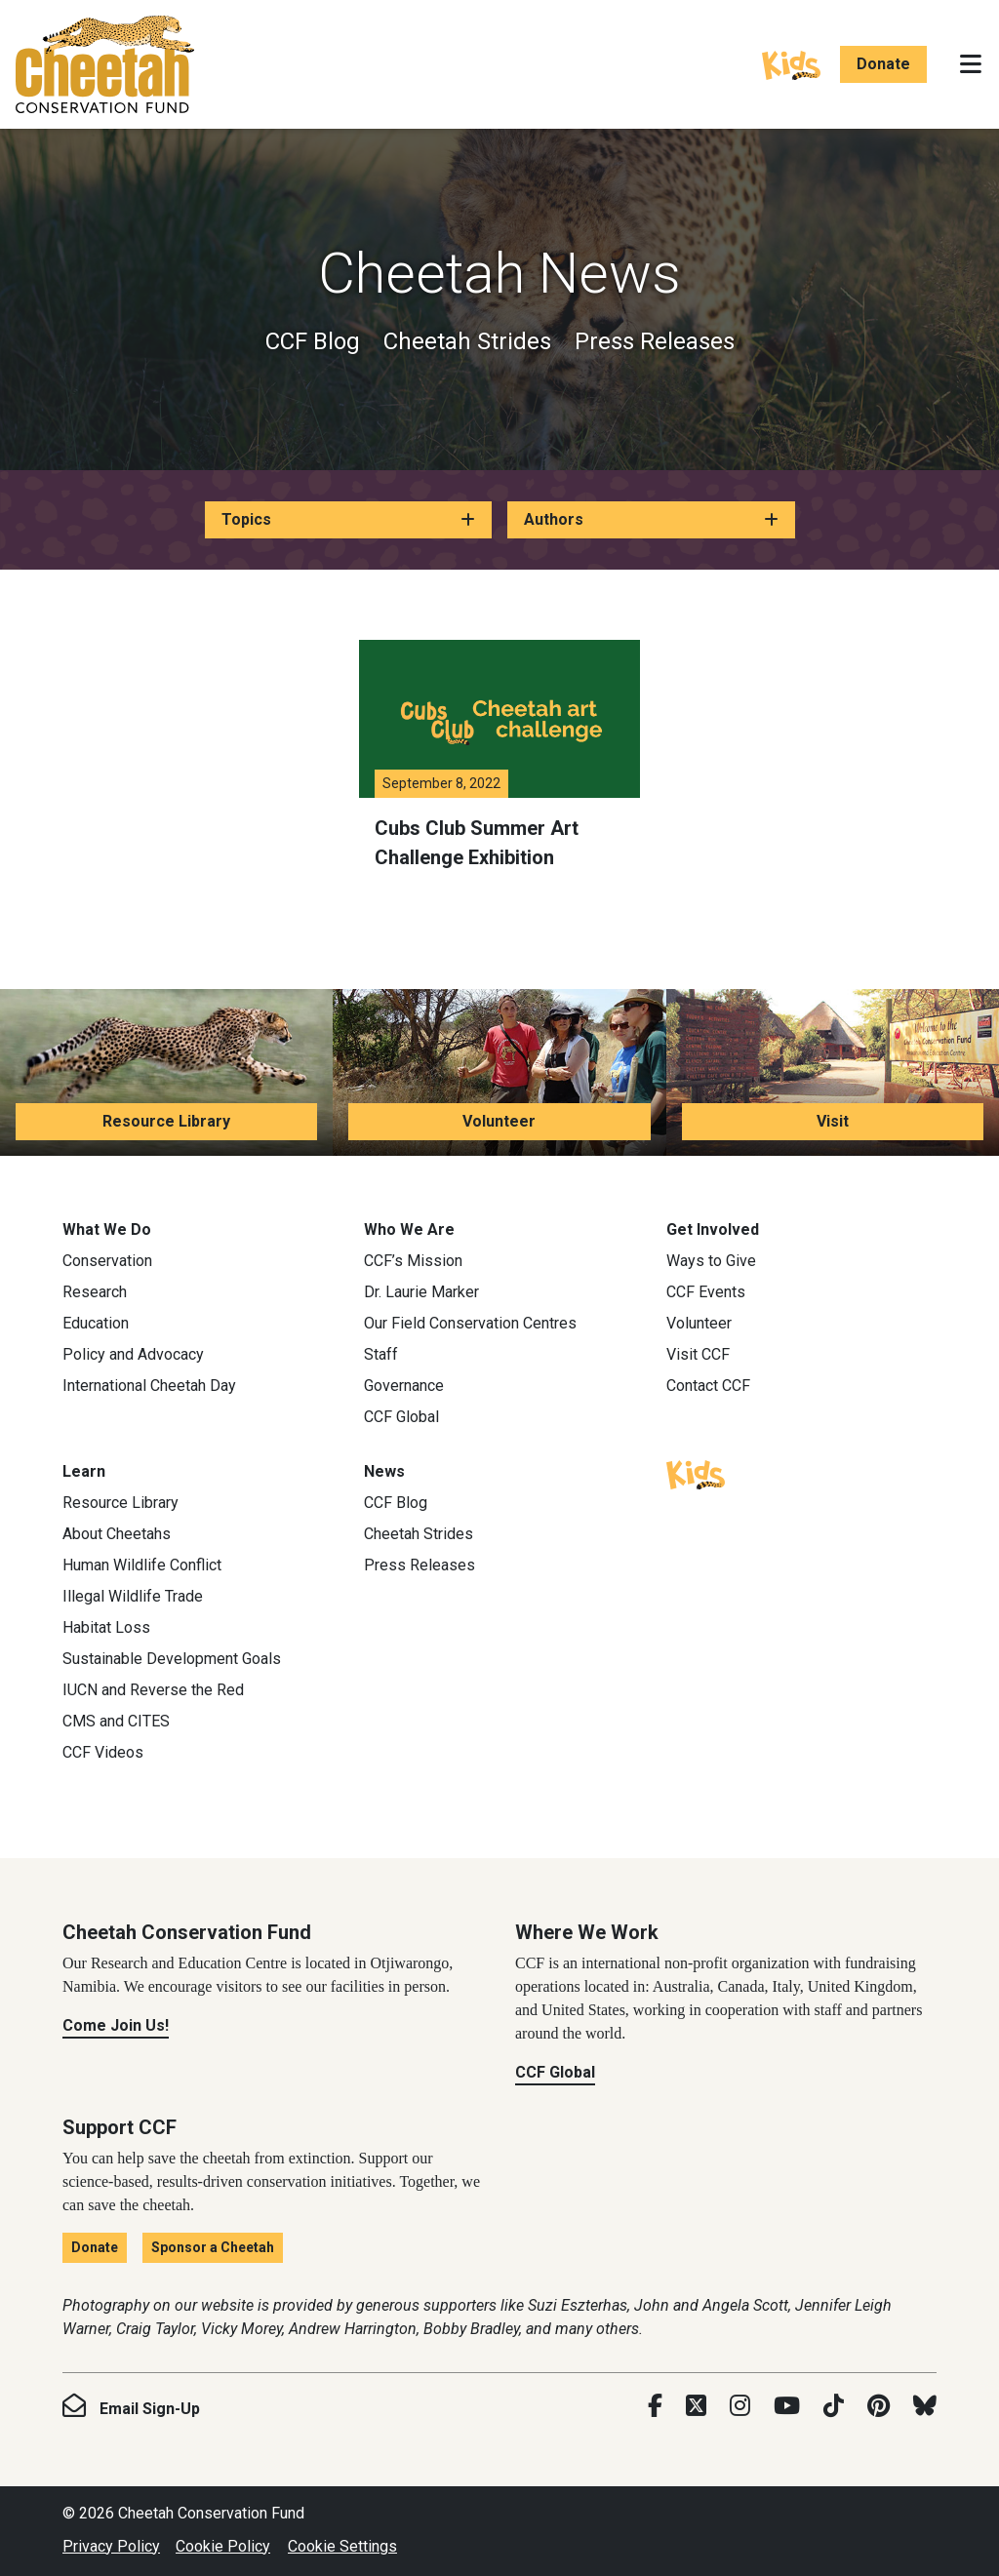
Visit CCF (698, 1354)
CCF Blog (312, 341)
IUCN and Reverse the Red (153, 1690)
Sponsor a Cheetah (212, 2247)
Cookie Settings (342, 2546)
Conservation (107, 1260)
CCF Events (705, 1292)
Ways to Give (711, 1260)
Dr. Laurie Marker (421, 1292)
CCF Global (401, 1416)
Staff (381, 1354)
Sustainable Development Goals (171, 1658)
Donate (883, 64)
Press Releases (655, 341)
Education (95, 1323)
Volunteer (499, 1121)
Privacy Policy (111, 2546)
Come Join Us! (115, 2025)
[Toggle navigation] (970, 64)
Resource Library (166, 1121)
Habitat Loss (106, 1627)
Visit (833, 1121)
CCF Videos (102, 1752)
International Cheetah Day (149, 1385)
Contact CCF (708, 1385)
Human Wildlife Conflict (141, 1565)
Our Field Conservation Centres (470, 1323)
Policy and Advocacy (133, 1354)
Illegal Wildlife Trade (132, 1596)
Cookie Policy (223, 2546)
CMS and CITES (116, 1721)
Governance (404, 1385)
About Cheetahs (116, 1534)
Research (94, 1292)
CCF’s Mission (413, 1260)
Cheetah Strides (467, 341)
